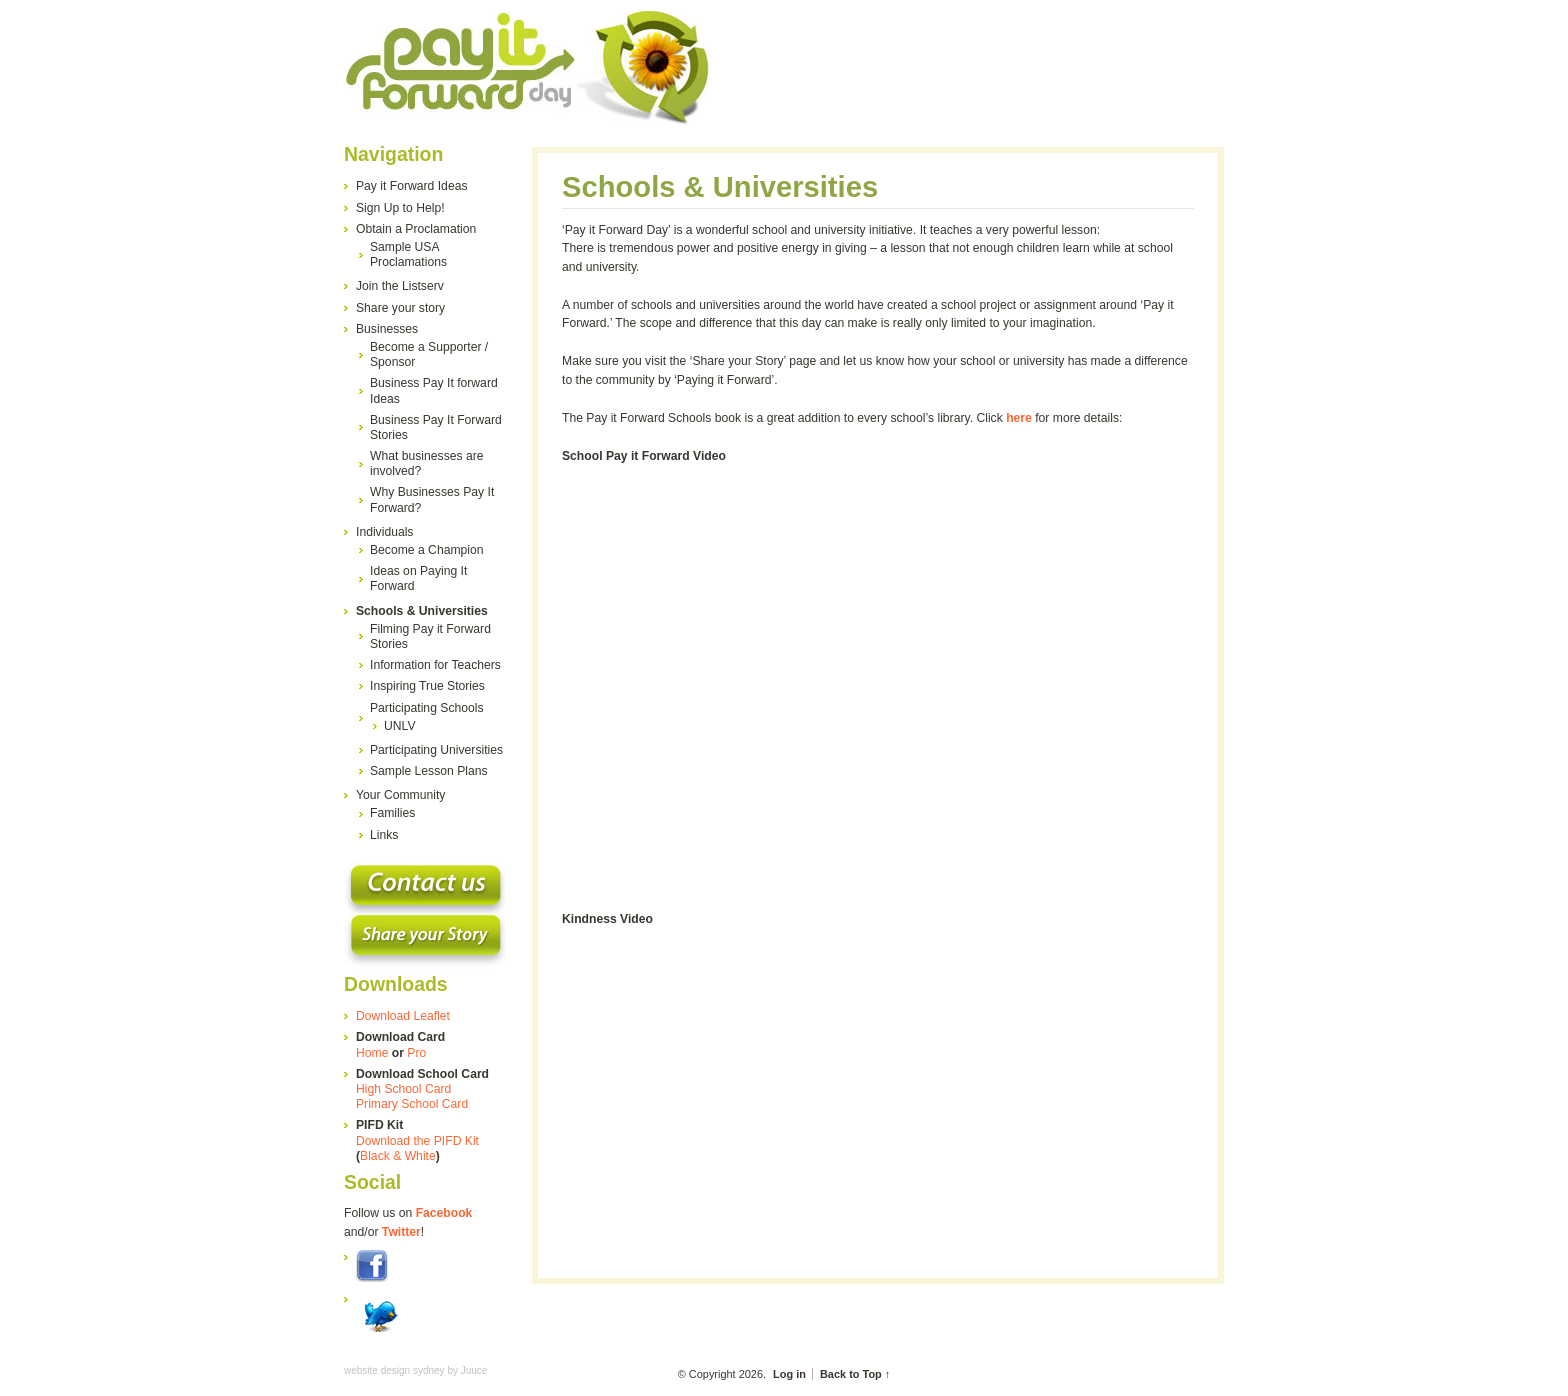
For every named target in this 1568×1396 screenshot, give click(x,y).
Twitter (401, 1232)
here (1019, 418)
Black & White (398, 1156)
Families (392, 813)
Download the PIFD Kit (417, 1141)
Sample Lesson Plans (429, 771)
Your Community (400, 795)
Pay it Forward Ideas (411, 186)
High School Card (403, 1089)
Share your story (400, 308)
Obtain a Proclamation (416, 229)
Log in (789, 1374)
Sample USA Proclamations (408, 254)
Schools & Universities (422, 611)
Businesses (387, 329)
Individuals (384, 532)
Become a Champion (427, 550)
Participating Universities (436, 750)
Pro (416, 1053)
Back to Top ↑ (855, 1374)
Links (384, 835)
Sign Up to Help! (400, 208)
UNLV (400, 726)
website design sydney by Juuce (415, 1370)
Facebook (444, 1213)
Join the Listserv (400, 286)
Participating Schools (427, 708)
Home (372, 1053)
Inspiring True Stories (427, 686)
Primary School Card (412, 1104)
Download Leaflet (403, 1016)
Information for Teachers (435, 665)
